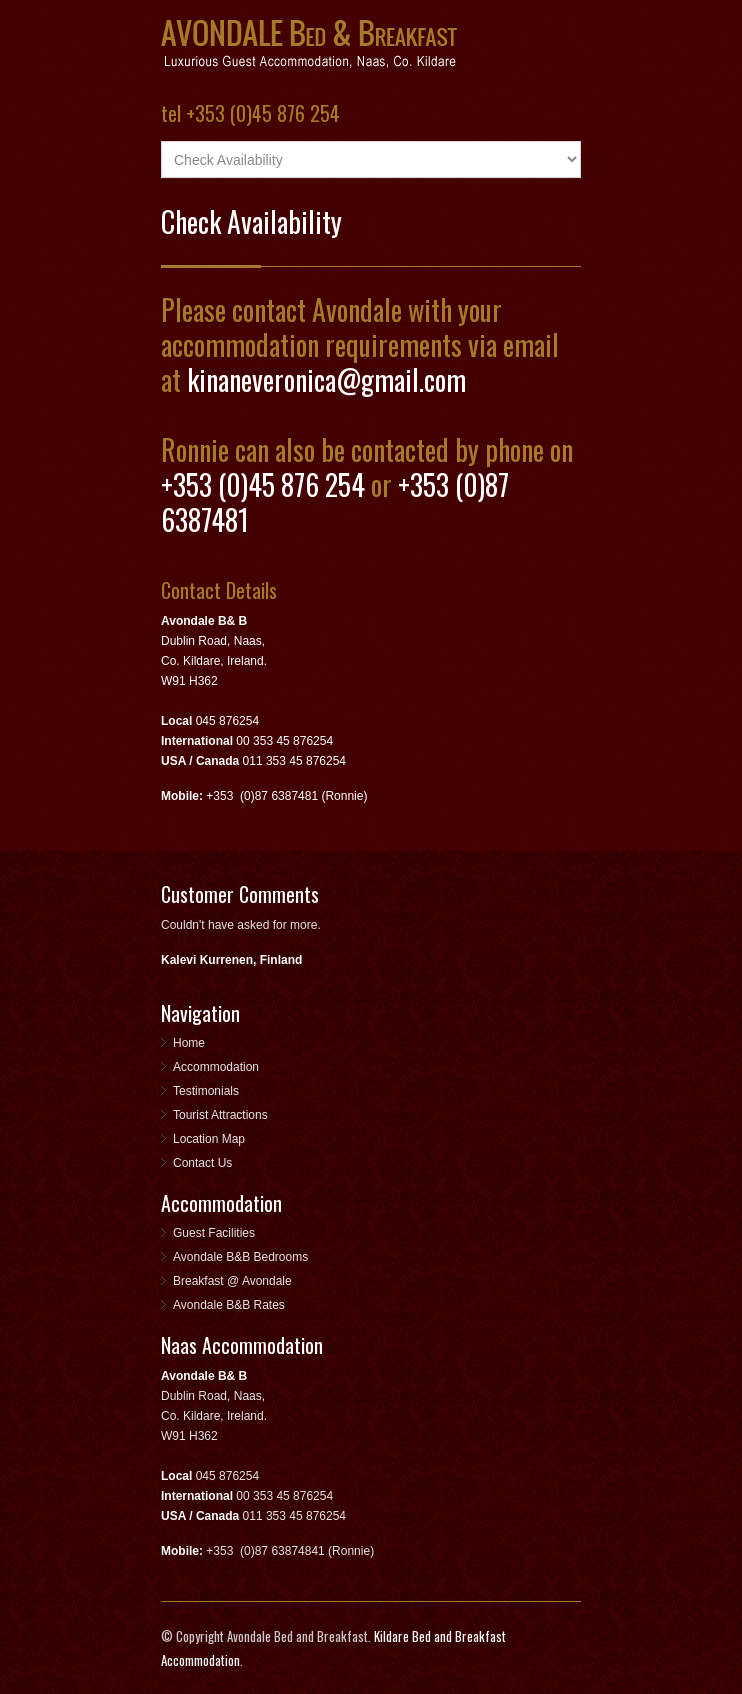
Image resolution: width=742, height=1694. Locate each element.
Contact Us (202, 1163)
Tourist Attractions (220, 1115)
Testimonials (206, 1091)
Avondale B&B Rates (229, 1305)
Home (189, 1043)
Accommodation (216, 1067)
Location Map (209, 1139)
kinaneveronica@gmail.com (326, 379)
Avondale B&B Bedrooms (240, 1257)
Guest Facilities (214, 1233)
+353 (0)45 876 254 (263, 484)
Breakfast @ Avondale (232, 1281)
